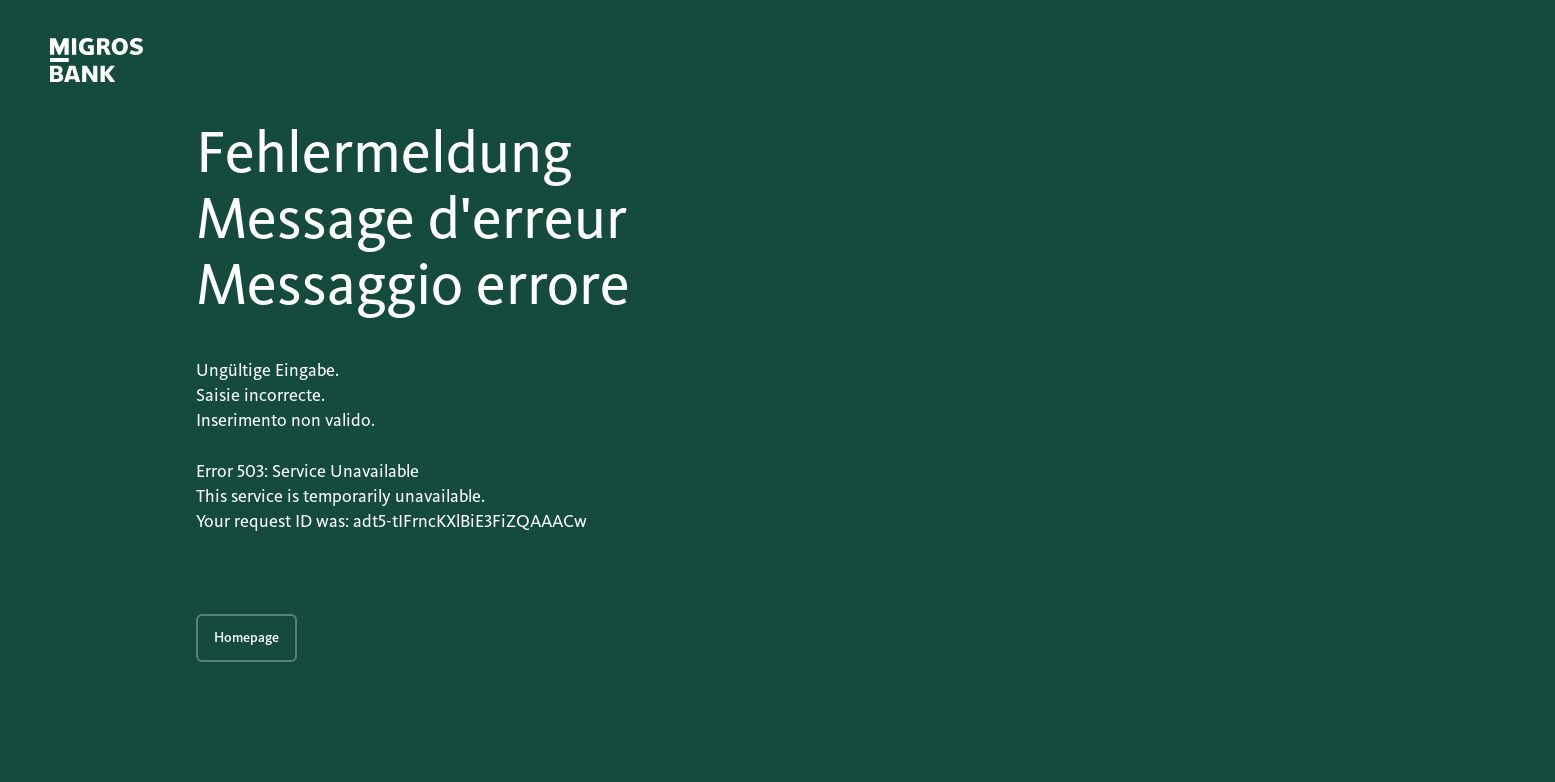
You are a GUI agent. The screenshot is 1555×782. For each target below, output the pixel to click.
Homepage (246, 637)
